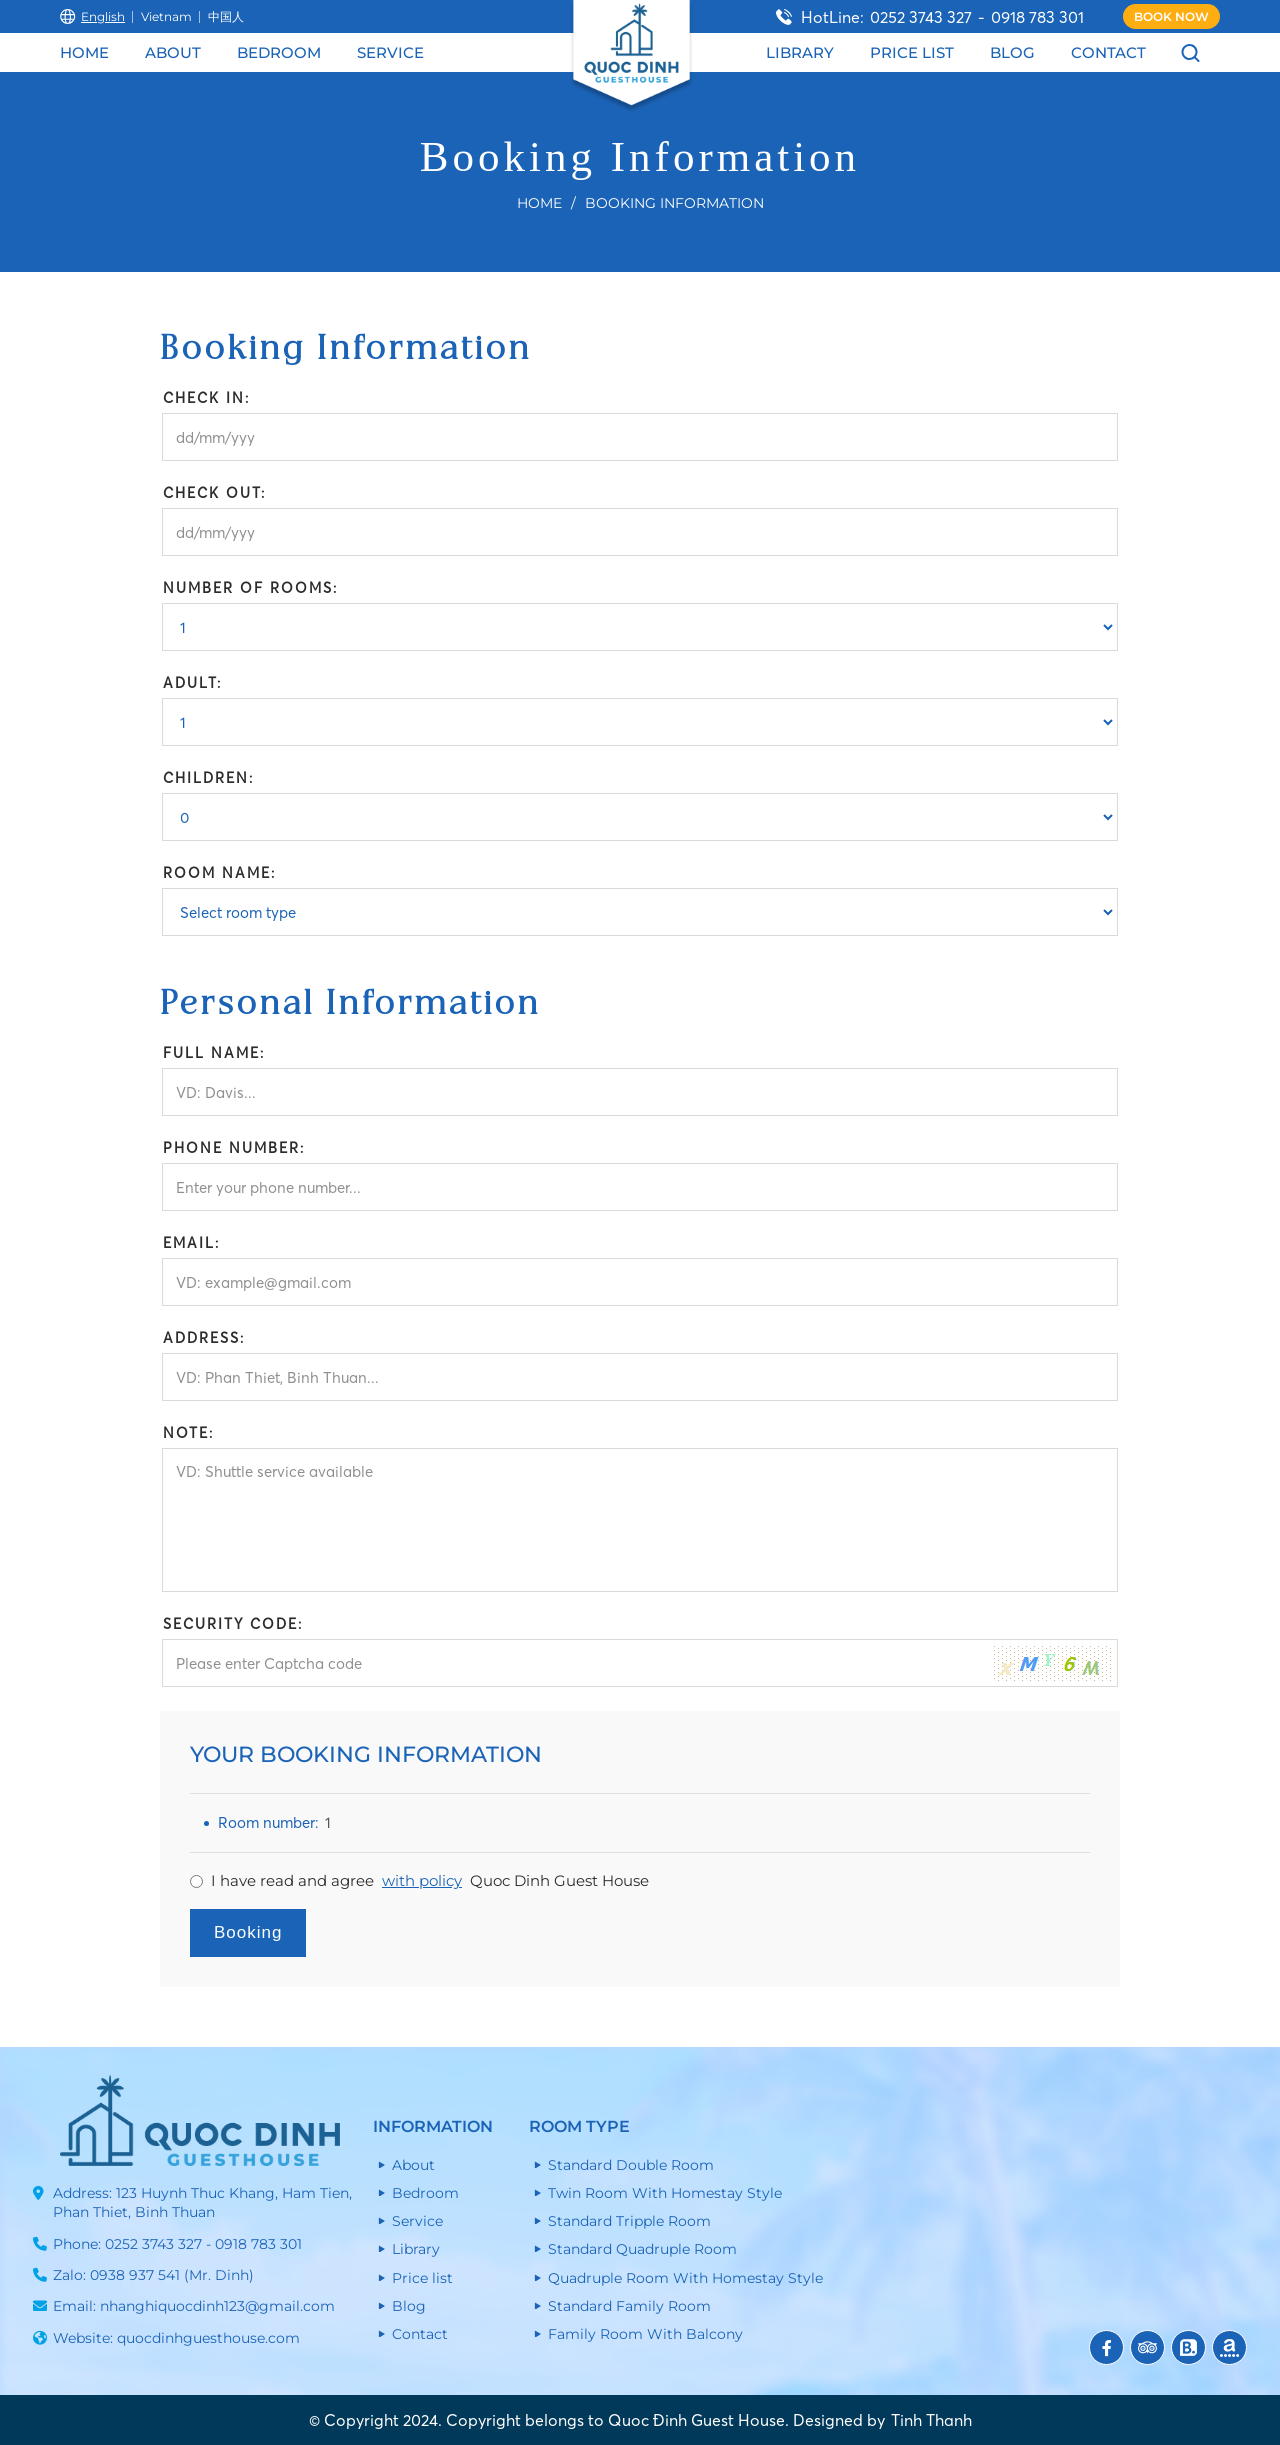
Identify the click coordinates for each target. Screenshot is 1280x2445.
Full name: (214, 1053)
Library (800, 52)
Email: (191, 1243)
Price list (912, 52)
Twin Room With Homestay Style (665, 2193)
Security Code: (233, 1624)
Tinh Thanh (931, 2420)
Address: (204, 1338)
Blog (1012, 52)
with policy (422, 1880)
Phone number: (234, 1148)
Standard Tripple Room (629, 2221)
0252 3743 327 (921, 17)
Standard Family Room (629, 2306)
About (173, 52)
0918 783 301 (1037, 17)
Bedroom (279, 52)
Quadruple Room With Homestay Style (685, 2278)
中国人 (226, 16)
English (92, 16)
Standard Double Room (631, 2165)
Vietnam (166, 16)
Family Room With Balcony (645, 2334)
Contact (1108, 52)
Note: (188, 1433)
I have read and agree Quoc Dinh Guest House (430, 1881)
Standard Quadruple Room (642, 2249)
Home (84, 52)
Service (390, 52)
